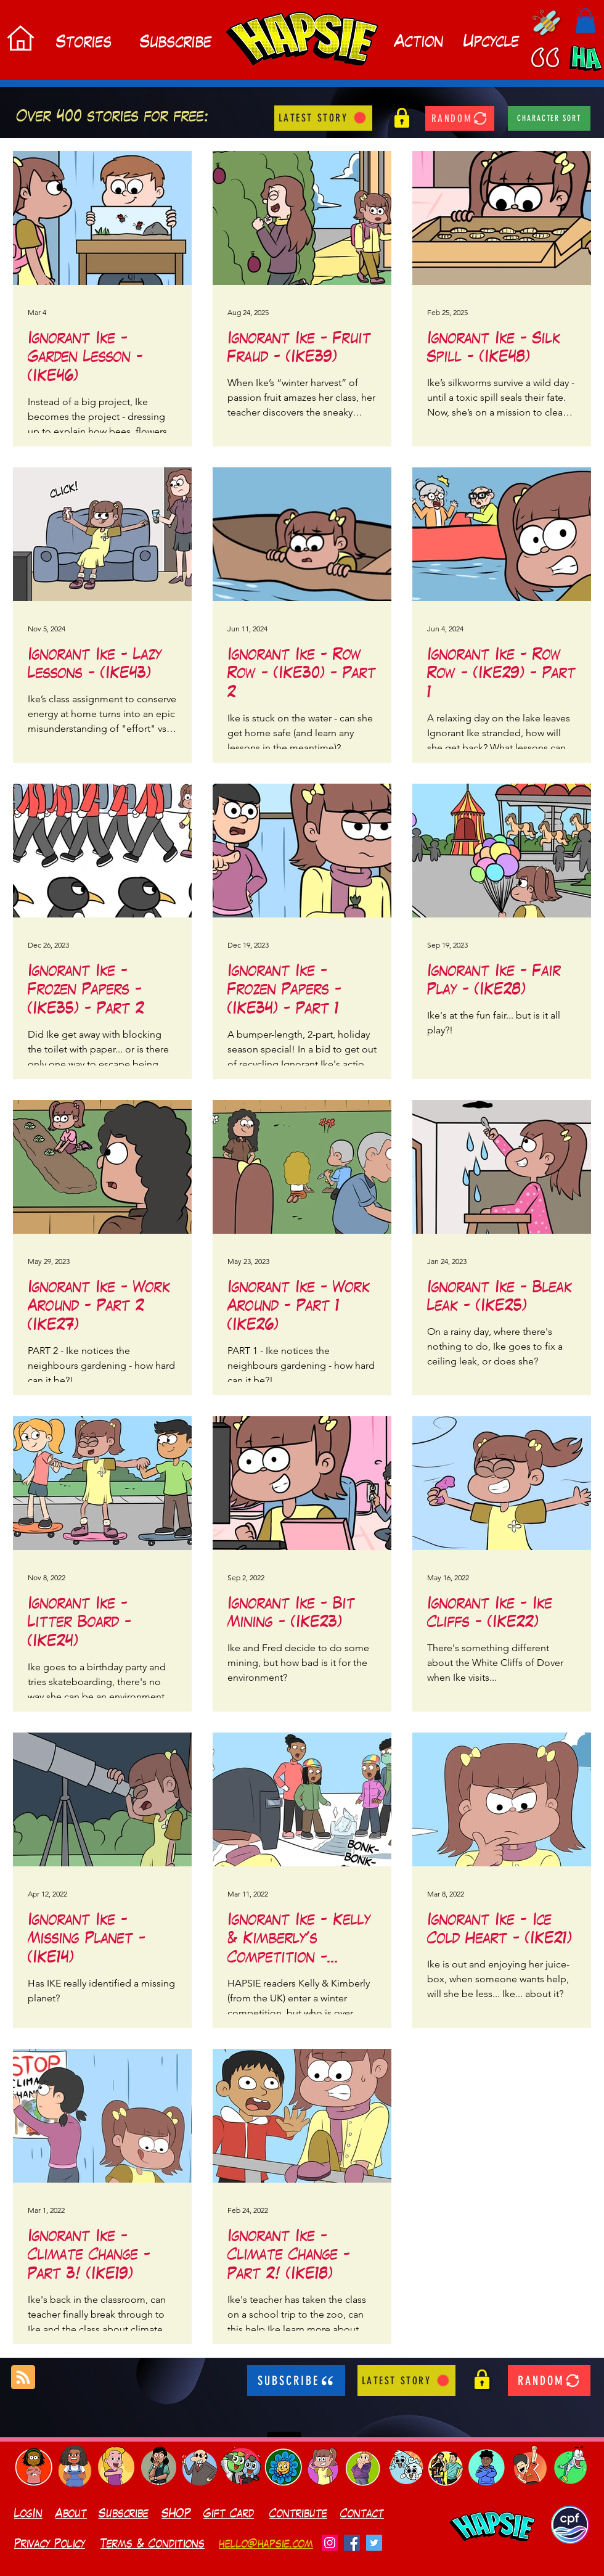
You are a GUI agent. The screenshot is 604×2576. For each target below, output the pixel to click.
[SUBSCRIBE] (296, 2380)
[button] (585, 20)
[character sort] (549, 118)
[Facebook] (352, 2543)
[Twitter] (374, 2543)
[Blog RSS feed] (23, 2377)
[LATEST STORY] (323, 118)
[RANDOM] (459, 118)
